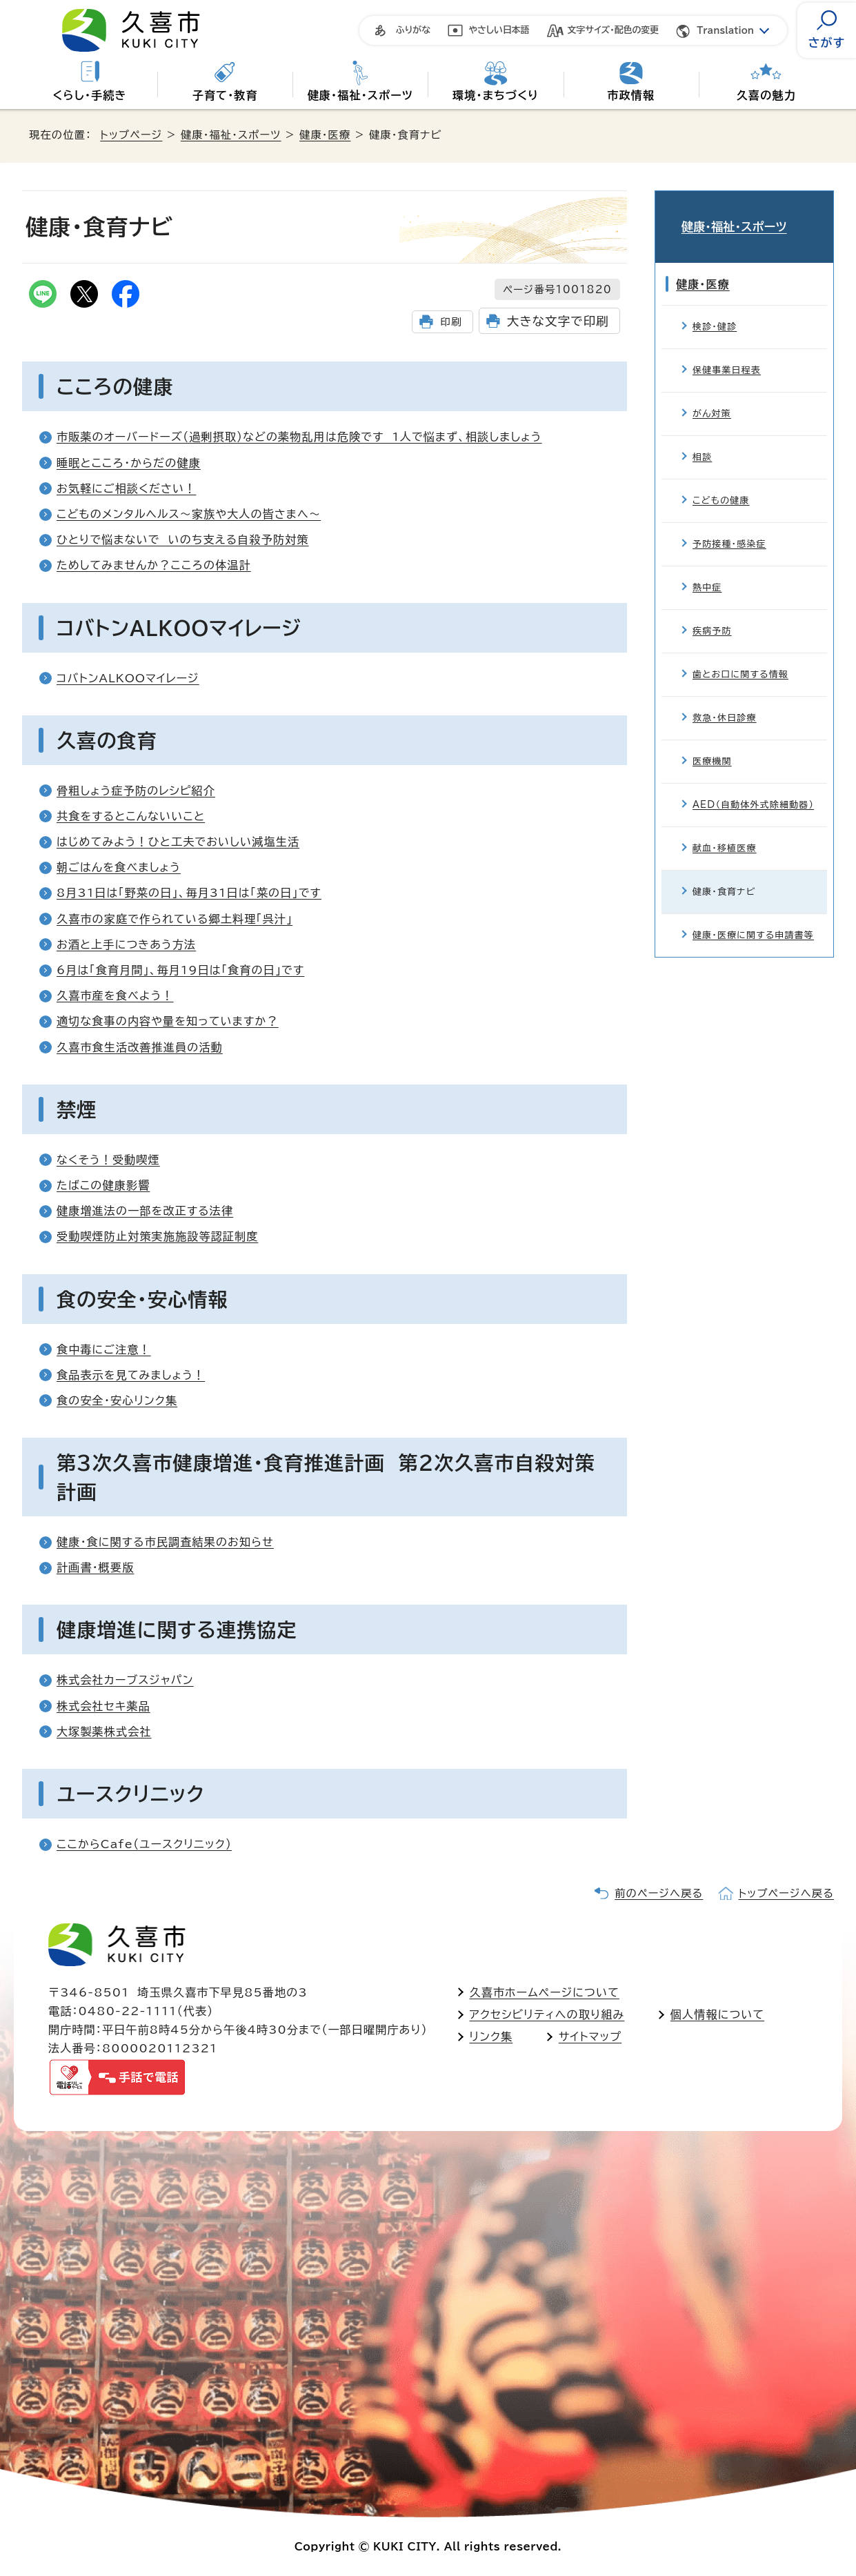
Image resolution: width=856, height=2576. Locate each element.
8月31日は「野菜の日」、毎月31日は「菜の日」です (189, 892)
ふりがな (413, 30)
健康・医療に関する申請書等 (753, 917)
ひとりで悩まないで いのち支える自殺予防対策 (183, 539)
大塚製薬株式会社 (104, 1731)
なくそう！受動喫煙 (108, 1159)
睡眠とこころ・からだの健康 (129, 462)
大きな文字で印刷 (558, 321)
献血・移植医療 (725, 830)
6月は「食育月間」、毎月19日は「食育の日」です (180, 969)
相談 (702, 439)
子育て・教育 (225, 95)
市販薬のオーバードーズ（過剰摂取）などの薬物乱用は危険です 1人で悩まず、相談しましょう (299, 436)
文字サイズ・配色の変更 (613, 30)
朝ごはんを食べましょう (119, 867)
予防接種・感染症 (729, 526)
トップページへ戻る (786, 1893)
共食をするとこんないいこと (131, 816)
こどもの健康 (721, 483)
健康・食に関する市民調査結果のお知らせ (165, 1541)
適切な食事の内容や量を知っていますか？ (168, 1021)
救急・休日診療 (725, 700)
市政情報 (631, 95)
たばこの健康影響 (103, 1185)
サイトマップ (590, 2036)
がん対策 (712, 396)
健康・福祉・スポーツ (360, 95)
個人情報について (717, 2014)
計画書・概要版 (95, 1567)
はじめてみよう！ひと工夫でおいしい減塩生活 (178, 841)
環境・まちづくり (495, 95)
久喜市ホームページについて (544, 1992)
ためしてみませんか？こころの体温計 (154, 565)
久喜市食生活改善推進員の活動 (140, 1047)
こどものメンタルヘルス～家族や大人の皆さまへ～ (189, 513)
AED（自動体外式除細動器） (753, 787)
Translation (725, 30)
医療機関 (712, 744)
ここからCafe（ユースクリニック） (144, 1844)
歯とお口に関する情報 (740, 657)
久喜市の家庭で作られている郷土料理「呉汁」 (174, 918)
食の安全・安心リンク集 (117, 1400)
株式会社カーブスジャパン (125, 1679)
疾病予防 (712, 613)
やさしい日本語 (499, 30)
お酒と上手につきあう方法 (126, 944)
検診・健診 (715, 309)
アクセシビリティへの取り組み (547, 2014)
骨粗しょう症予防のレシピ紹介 (136, 790)
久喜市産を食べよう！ (115, 995)
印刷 (450, 322)
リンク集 (491, 2036)
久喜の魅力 (766, 95)
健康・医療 (324, 135)
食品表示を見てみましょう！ (131, 1374)
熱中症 (707, 570)
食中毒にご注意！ (104, 1349)
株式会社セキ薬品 (103, 1706)
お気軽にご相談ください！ (126, 488)
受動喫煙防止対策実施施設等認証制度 (157, 1236)
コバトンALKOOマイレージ (128, 678)
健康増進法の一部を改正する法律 (145, 1210)
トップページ (131, 135)
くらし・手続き (89, 95)
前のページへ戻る (659, 1893)
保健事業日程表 (727, 352)
